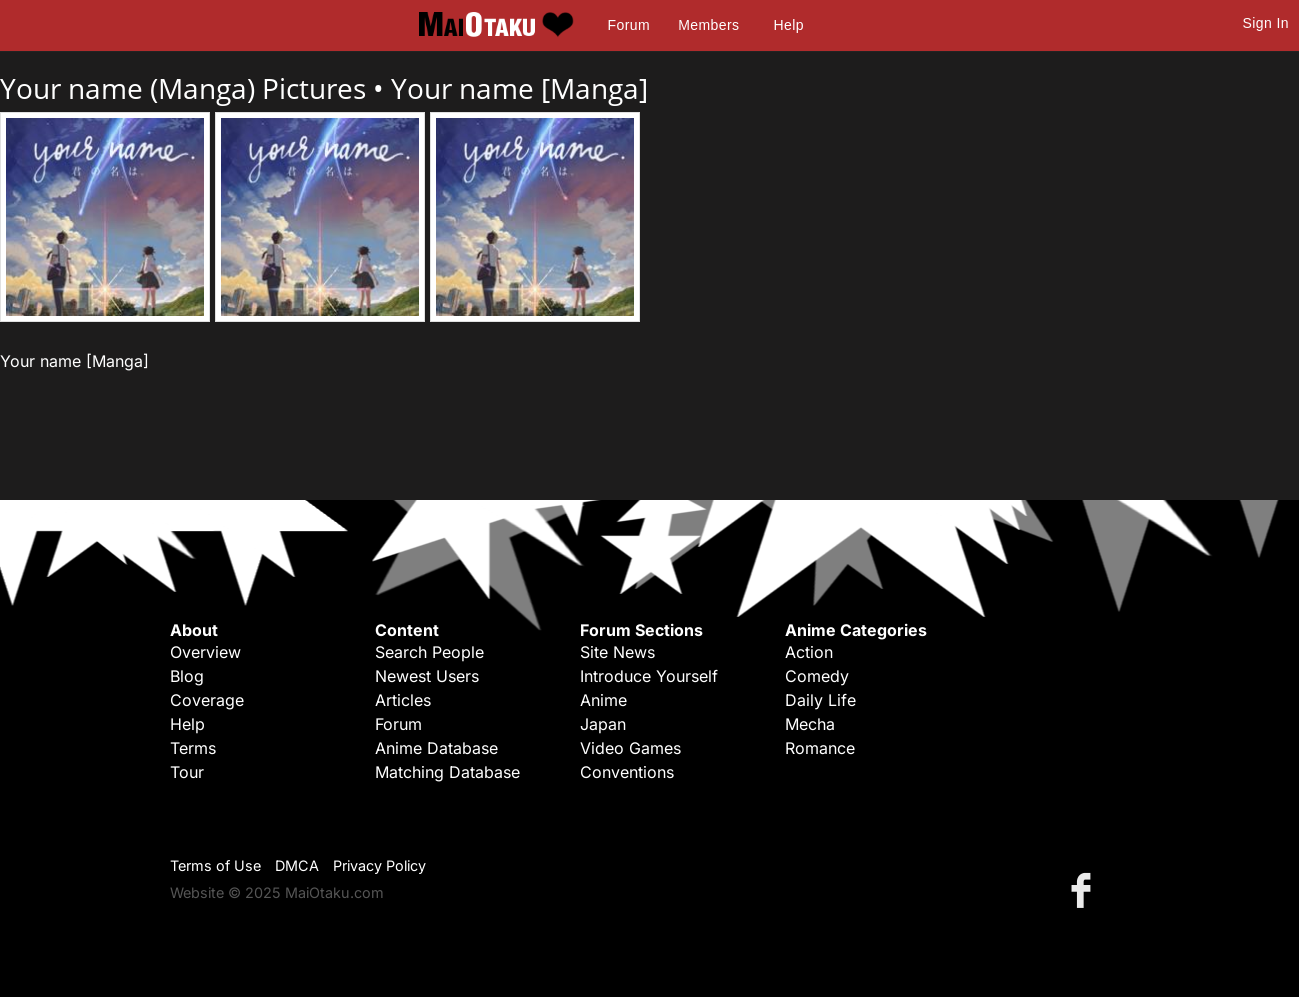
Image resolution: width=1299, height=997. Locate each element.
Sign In (1266, 23)
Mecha (810, 724)
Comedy (817, 676)
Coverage (207, 700)
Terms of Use (215, 865)
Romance (820, 748)
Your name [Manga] (519, 88)
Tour (187, 772)
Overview (205, 652)
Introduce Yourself (649, 676)
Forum (629, 25)
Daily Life (820, 700)
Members (708, 25)
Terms (193, 748)
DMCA (297, 865)
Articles (403, 700)
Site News (617, 652)
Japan (603, 724)
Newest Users (427, 676)
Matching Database (447, 772)
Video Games (630, 748)
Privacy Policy (379, 865)
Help (789, 25)
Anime (603, 700)
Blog (187, 676)
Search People (429, 652)
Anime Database (436, 748)
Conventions (627, 772)
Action (809, 652)
